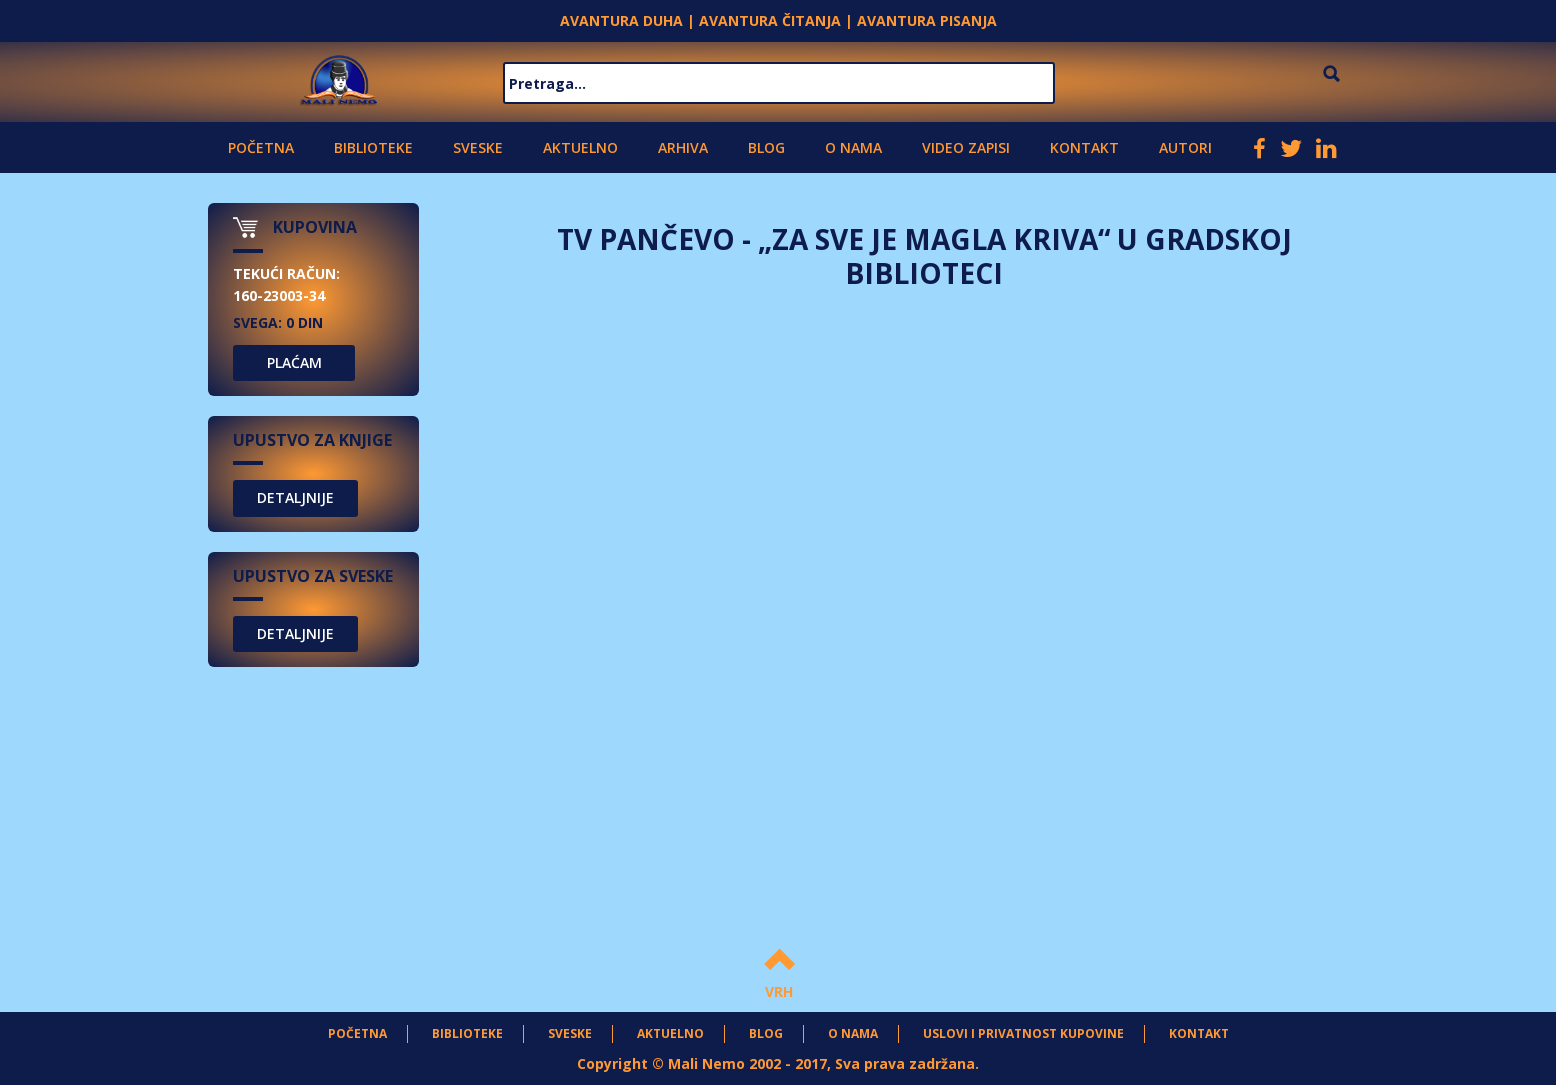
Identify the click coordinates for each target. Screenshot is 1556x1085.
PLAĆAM (294, 362)
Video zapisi (966, 147)
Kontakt (1084, 147)
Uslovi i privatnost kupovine (1023, 1033)
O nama (853, 147)
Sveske (478, 147)
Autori (1185, 147)
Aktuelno (580, 147)
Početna (261, 147)
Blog (766, 147)
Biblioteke (373, 147)
